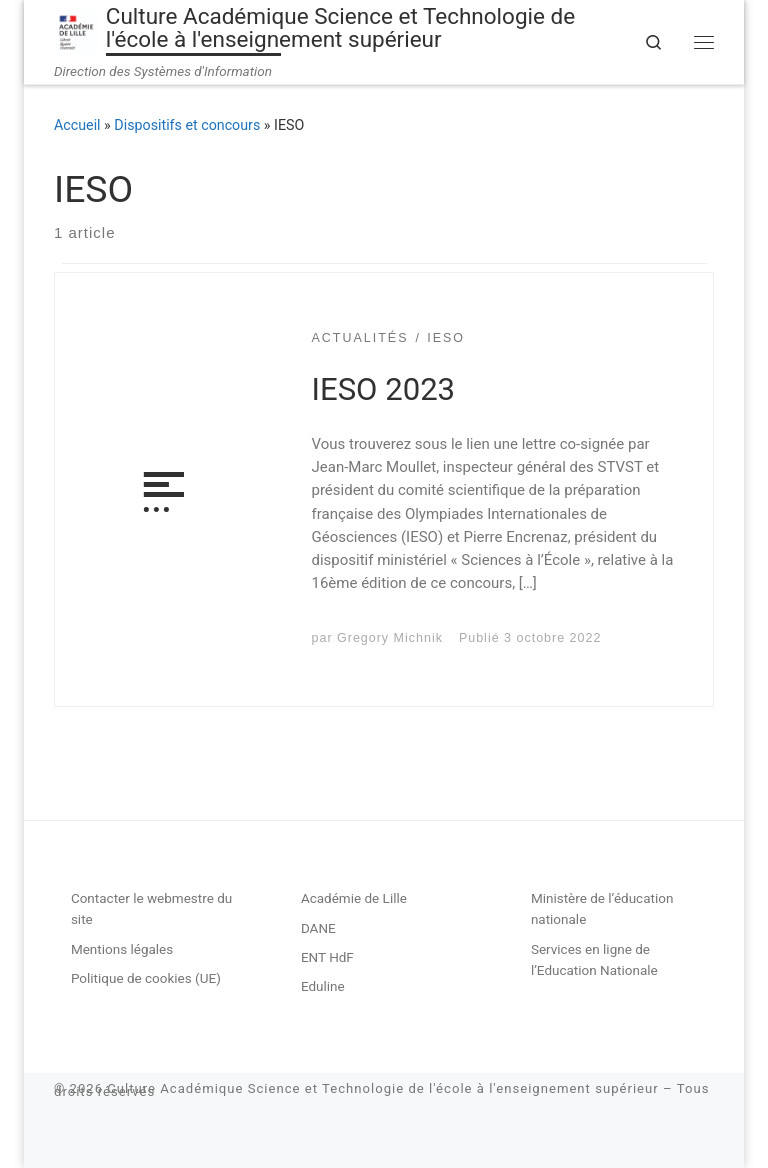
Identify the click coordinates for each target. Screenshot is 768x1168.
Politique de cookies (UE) (146, 978)
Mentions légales (122, 949)
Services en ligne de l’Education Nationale (594, 959)
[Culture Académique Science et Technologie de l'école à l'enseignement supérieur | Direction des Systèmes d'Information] (76, 31)
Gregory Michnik (390, 638)
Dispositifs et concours (187, 125)
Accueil (77, 125)
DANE (318, 928)
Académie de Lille (354, 898)
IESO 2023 (384, 389)
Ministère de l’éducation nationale (602, 908)
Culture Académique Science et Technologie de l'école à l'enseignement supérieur (382, 1088)
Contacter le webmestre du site (151, 908)
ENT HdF (327, 957)
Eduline (323, 986)
